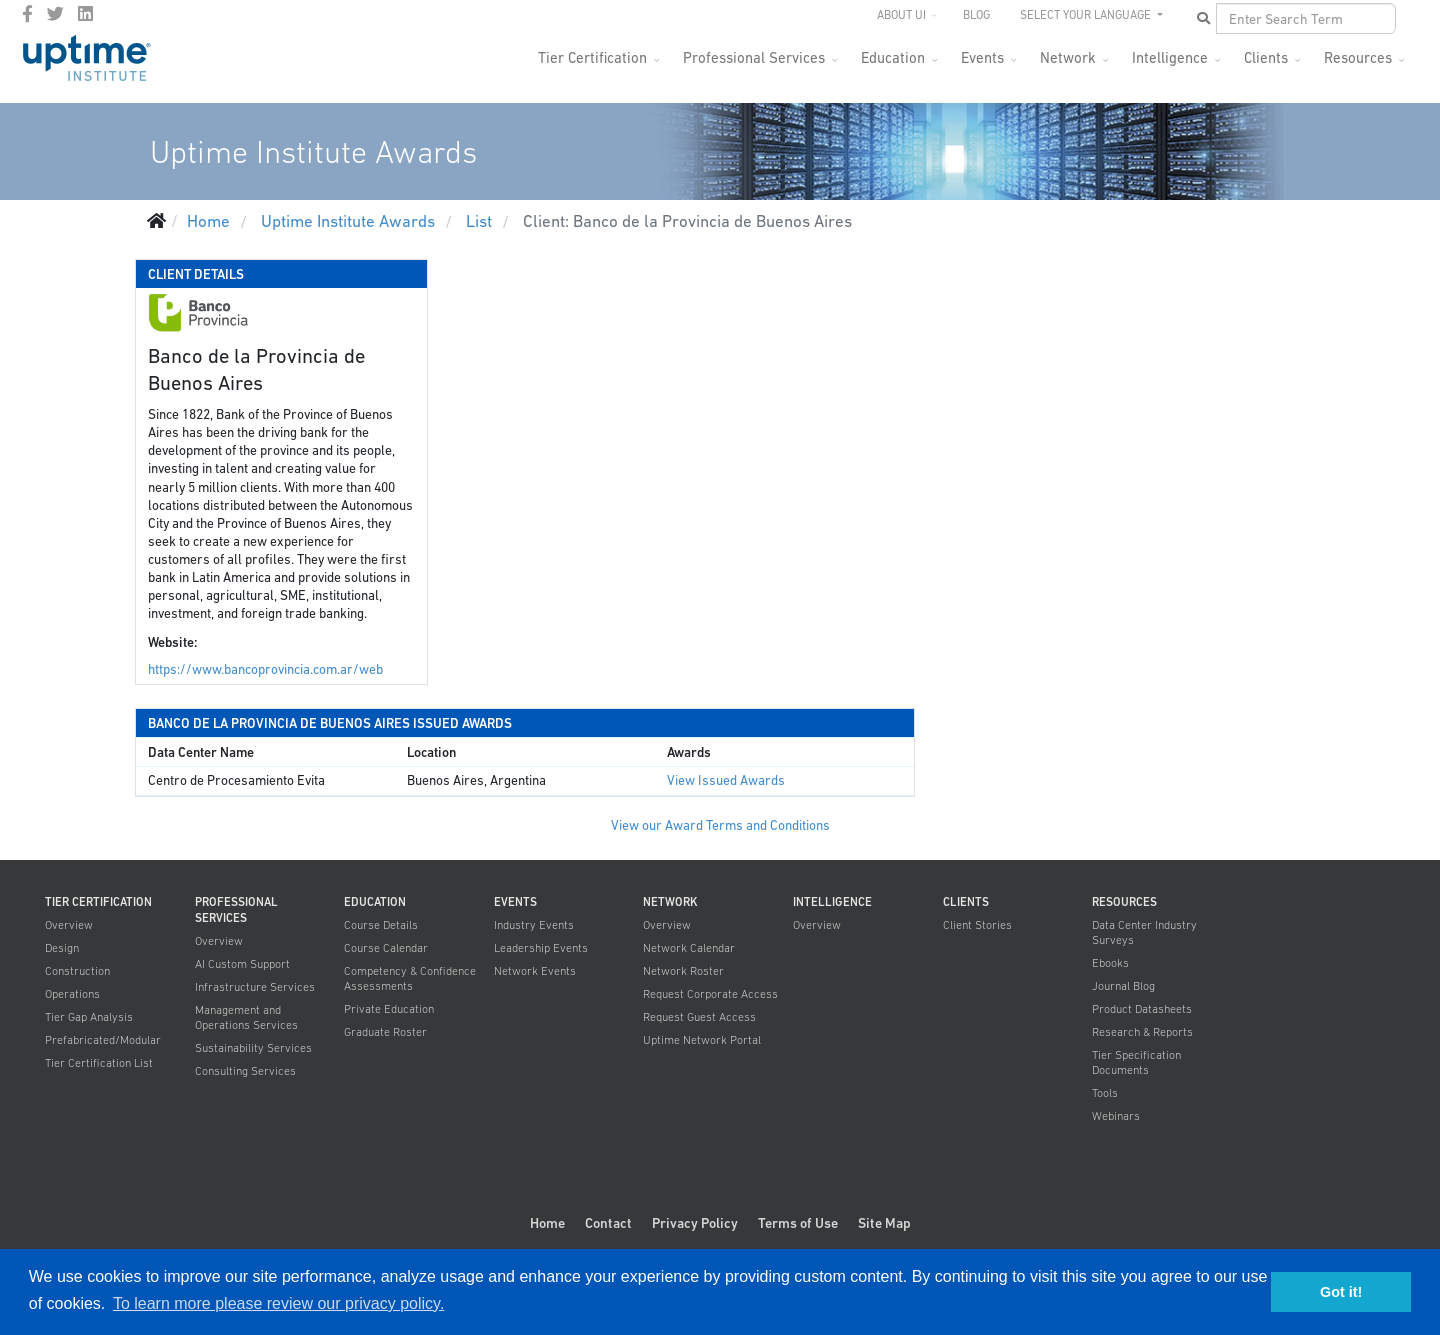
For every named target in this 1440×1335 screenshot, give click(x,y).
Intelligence (1170, 57)
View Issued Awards (726, 780)
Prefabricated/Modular (103, 1040)
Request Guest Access (699, 1017)
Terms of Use (798, 1223)
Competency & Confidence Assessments (410, 978)
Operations (72, 994)
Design (62, 948)
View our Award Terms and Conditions (720, 825)
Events (982, 57)
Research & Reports (1142, 1032)
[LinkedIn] (85, 14)
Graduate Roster (385, 1032)
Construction (77, 971)
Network (1068, 57)
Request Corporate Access (710, 994)
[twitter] (55, 14)
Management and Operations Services (246, 1017)
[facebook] (27, 14)
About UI (901, 15)
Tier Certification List (99, 1063)
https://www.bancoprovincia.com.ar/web (265, 669)
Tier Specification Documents (1136, 1062)
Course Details (381, 925)
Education (893, 57)
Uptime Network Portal (702, 1040)
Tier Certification (592, 57)
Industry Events (534, 925)
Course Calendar (386, 948)
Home (547, 1223)
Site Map (884, 1223)
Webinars (1116, 1116)
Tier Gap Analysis (89, 1017)
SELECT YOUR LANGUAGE (1087, 15)
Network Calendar (689, 948)
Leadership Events (541, 948)
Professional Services (754, 57)
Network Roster (683, 971)
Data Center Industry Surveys (1144, 932)
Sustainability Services (253, 1048)
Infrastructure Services (255, 987)
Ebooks (1110, 963)
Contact (608, 1223)
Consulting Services (245, 1071)
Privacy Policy (695, 1223)
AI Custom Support (242, 964)
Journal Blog (1123, 986)
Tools (1105, 1093)
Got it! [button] (1341, 1292)
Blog (976, 15)
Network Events (535, 971)
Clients (1266, 57)
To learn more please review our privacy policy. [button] (278, 1303)
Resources (1358, 57)
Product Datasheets (1142, 1009)
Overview (69, 925)
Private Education (389, 1009)
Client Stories (977, 925)
